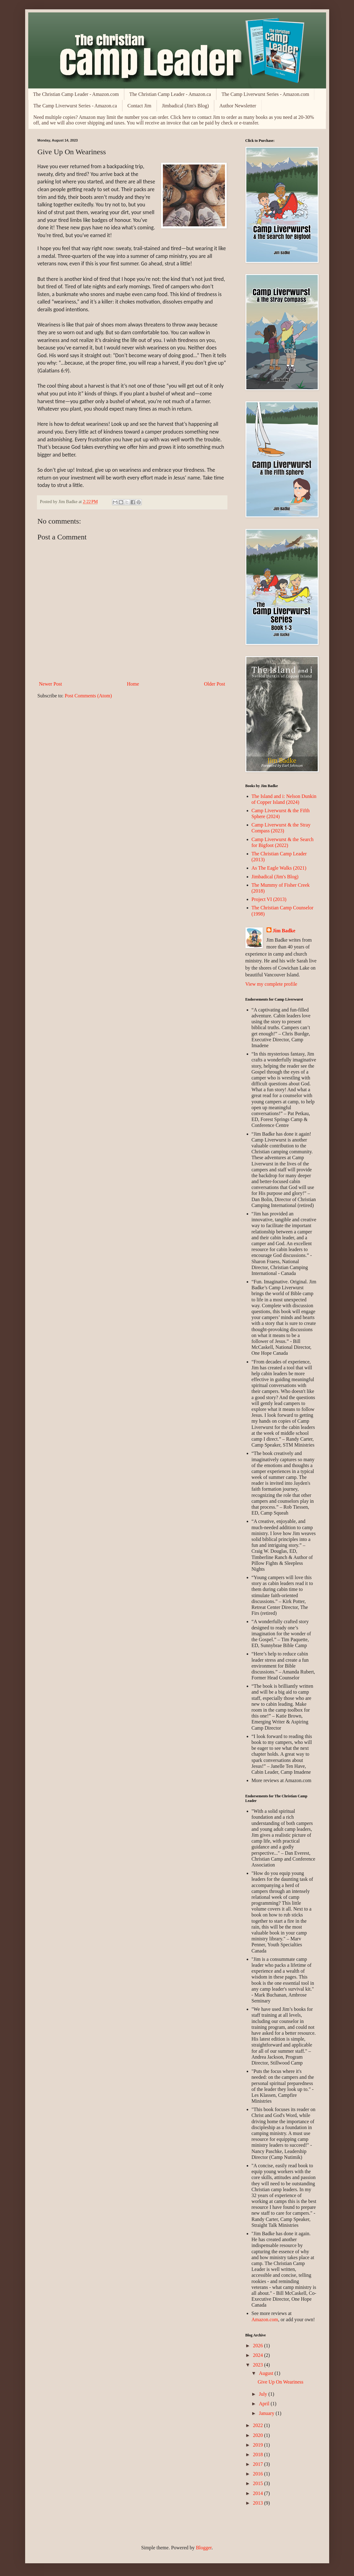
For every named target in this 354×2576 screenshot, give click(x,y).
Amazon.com (265, 2319)
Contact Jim (139, 105)
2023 (258, 2364)
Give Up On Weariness (280, 2382)
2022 (258, 2425)
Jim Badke (284, 930)
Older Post (214, 684)
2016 (258, 2473)
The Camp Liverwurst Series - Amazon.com (265, 94)
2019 (258, 2445)
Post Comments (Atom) (88, 695)
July (263, 2394)
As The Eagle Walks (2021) (279, 868)
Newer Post (50, 684)
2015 (258, 2483)
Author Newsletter (237, 105)
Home (133, 684)
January (267, 2413)
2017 (258, 2464)
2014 (258, 2493)
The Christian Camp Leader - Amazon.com (76, 94)
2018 (258, 2454)
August (266, 2373)
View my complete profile (271, 984)
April (265, 2403)
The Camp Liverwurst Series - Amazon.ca (75, 105)
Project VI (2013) (269, 899)
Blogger (204, 2547)
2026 (258, 2345)
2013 (258, 2503)
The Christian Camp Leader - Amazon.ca (170, 94)
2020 (258, 2435)
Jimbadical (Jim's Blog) (185, 105)
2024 (258, 2355)
